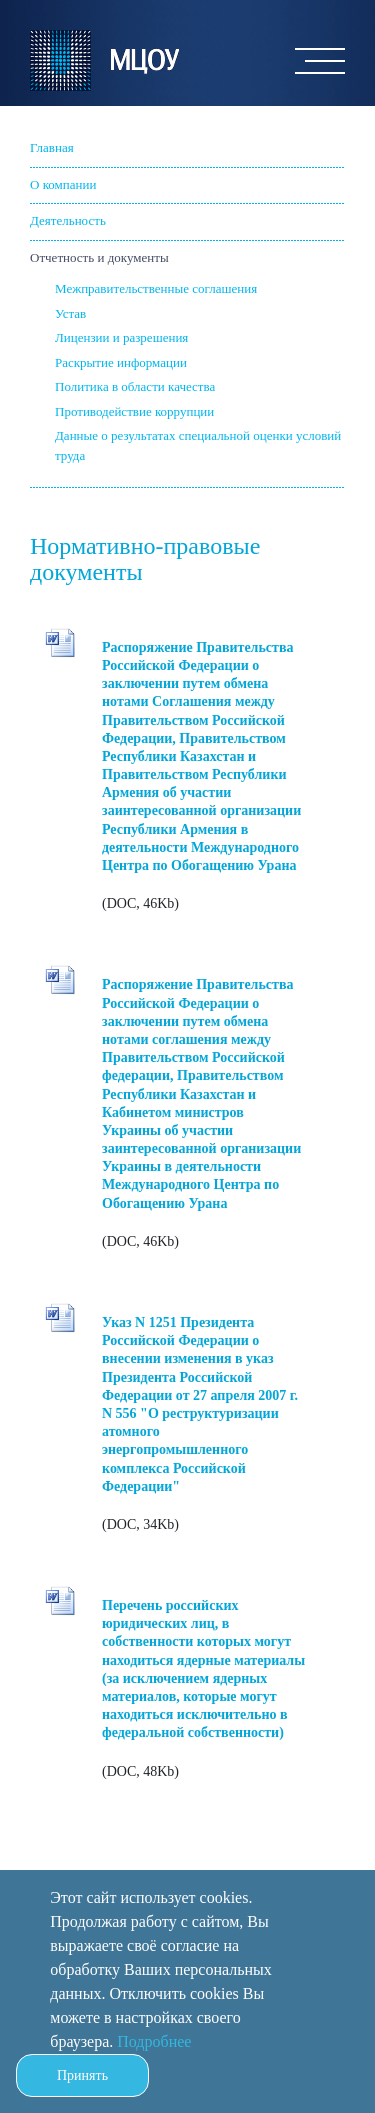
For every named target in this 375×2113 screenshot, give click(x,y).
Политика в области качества (135, 386)
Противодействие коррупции (134, 411)
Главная (52, 147)
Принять (82, 2075)
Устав (70, 313)
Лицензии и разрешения (121, 337)
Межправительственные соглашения (156, 288)
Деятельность (68, 220)
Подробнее (154, 2041)
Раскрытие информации (121, 362)
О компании (63, 184)
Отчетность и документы (99, 257)
